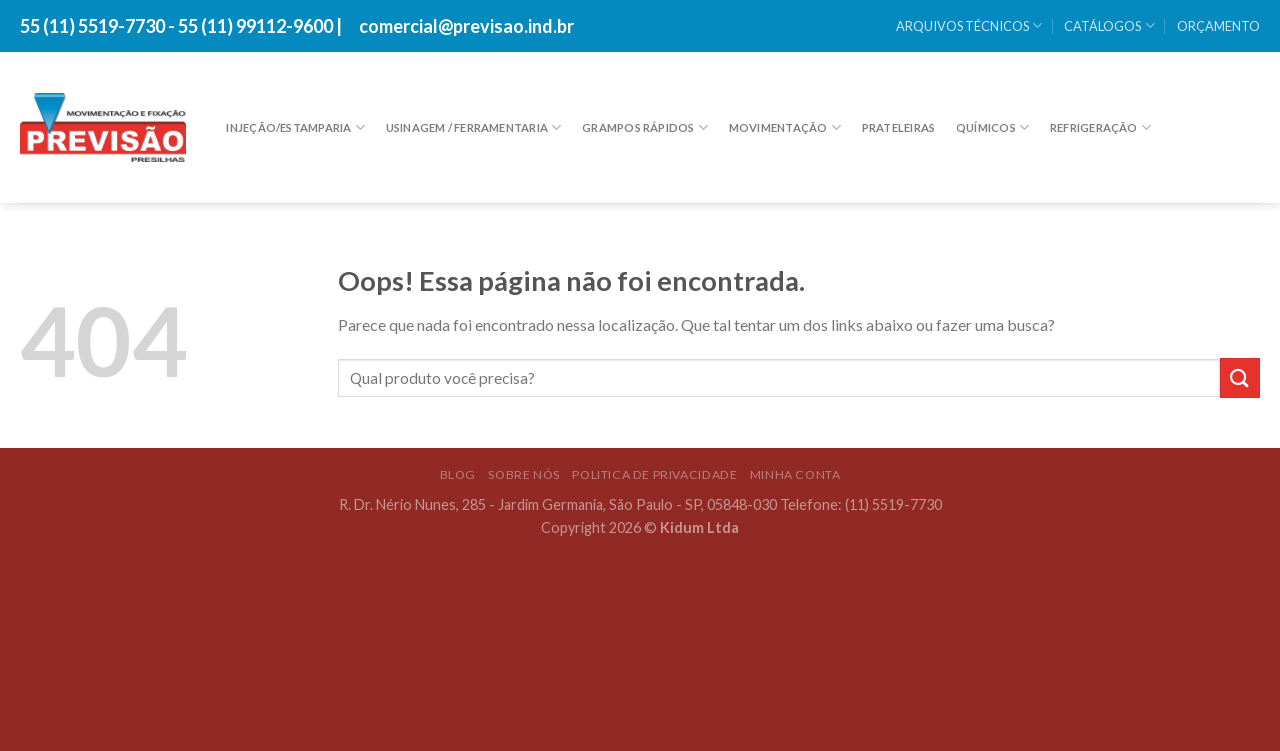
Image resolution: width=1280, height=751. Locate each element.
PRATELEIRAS (898, 127)
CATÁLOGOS (1109, 25)
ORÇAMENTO (1218, 26)
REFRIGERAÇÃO (1100, 127)
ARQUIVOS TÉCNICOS (969, 25)
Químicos (992, 127)
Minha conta (795, 474)
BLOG (458, 474)
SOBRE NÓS (524, 474)
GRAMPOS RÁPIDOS (645, 127)
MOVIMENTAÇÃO (785, 127)
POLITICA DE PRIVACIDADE (654, 474)
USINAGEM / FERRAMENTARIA (474, 127)
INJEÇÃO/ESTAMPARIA (295, 127)
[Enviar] (1240, 377)
